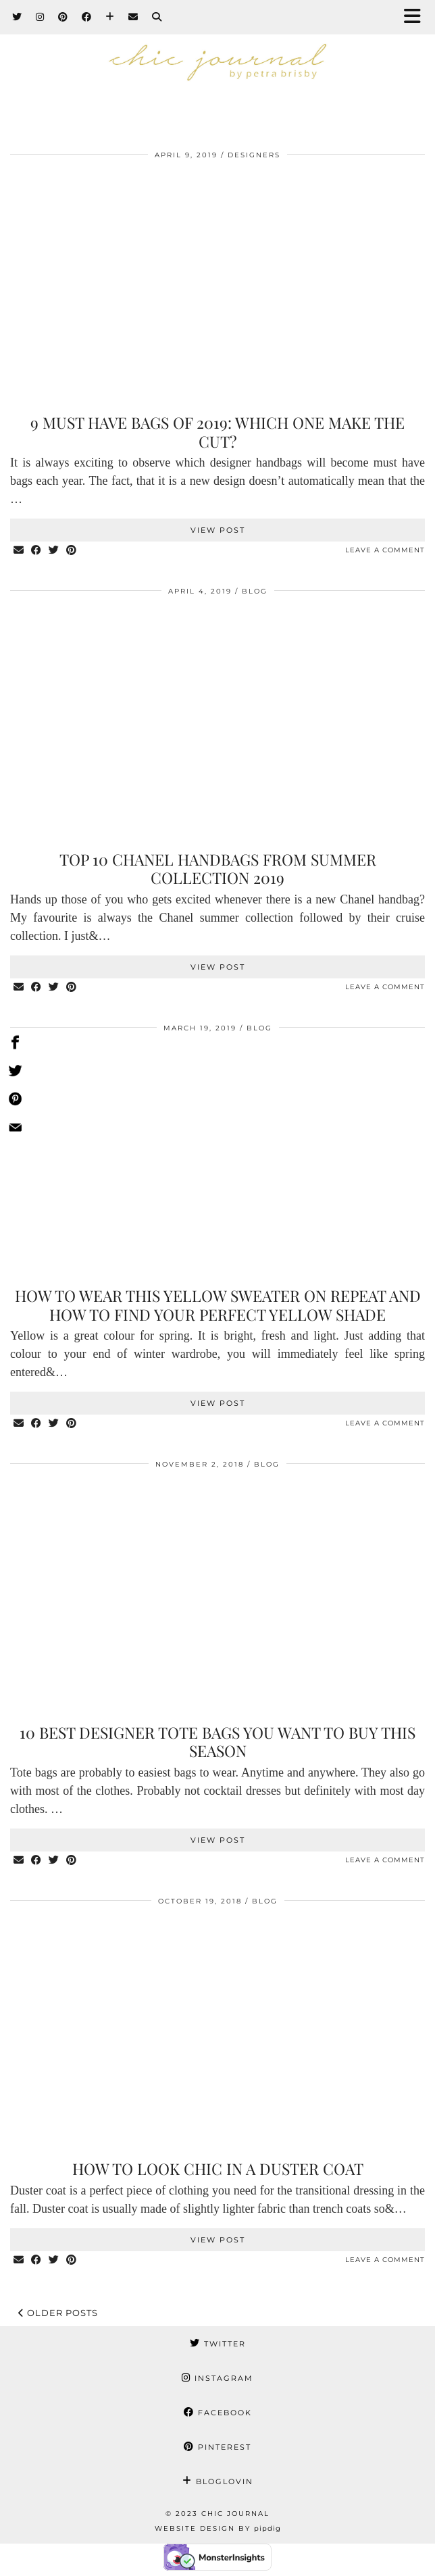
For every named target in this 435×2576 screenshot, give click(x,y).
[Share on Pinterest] (71, 550)
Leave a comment (385, 550)
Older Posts (58, 2312)
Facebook (218, 2412)
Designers (254, 155)
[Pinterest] (63, 17)
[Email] (133, 17)
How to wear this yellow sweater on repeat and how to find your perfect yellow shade (218, 1305)
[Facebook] (87, 17)
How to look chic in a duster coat (217, 2168)
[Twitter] (17, 17)
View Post (217, 530)
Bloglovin (217, 2481)
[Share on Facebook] (36, 550)
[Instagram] (40, 17)
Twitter (218, 2343)
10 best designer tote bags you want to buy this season (217, 1742)
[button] (417, 17)
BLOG (254, 591)
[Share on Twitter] (54, 550)
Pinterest (217, 2447)
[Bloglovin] (110, 17)
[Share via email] (19, 550)
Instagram (217, 2378)
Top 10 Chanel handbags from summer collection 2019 (217, 869)
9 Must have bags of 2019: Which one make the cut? (217, 432)
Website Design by (218, 2528)
